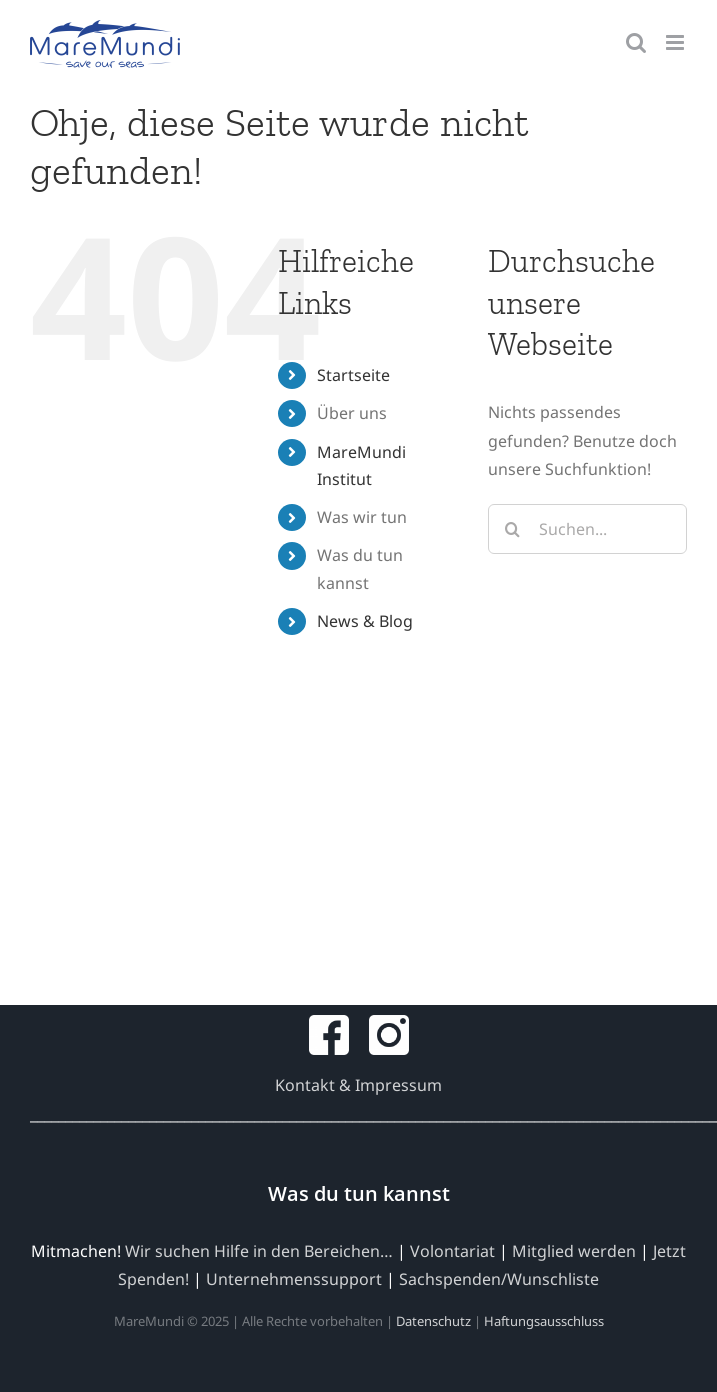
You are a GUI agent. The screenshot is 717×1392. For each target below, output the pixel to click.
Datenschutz (433, 1321)
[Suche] (513, 529)
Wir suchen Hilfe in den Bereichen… (259, 1251)
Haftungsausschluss (544, 1321)
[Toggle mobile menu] (676, 42)
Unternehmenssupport (294, 1279)
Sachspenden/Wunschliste (499, 1279)
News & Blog (365, 621)
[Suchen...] (587, 529)
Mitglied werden (574, 1251)
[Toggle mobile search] (636, 42)
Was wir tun (362, 517)
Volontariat (452, 1251)
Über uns (352, 413)
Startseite (353, 375)
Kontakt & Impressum (358, 1085)
